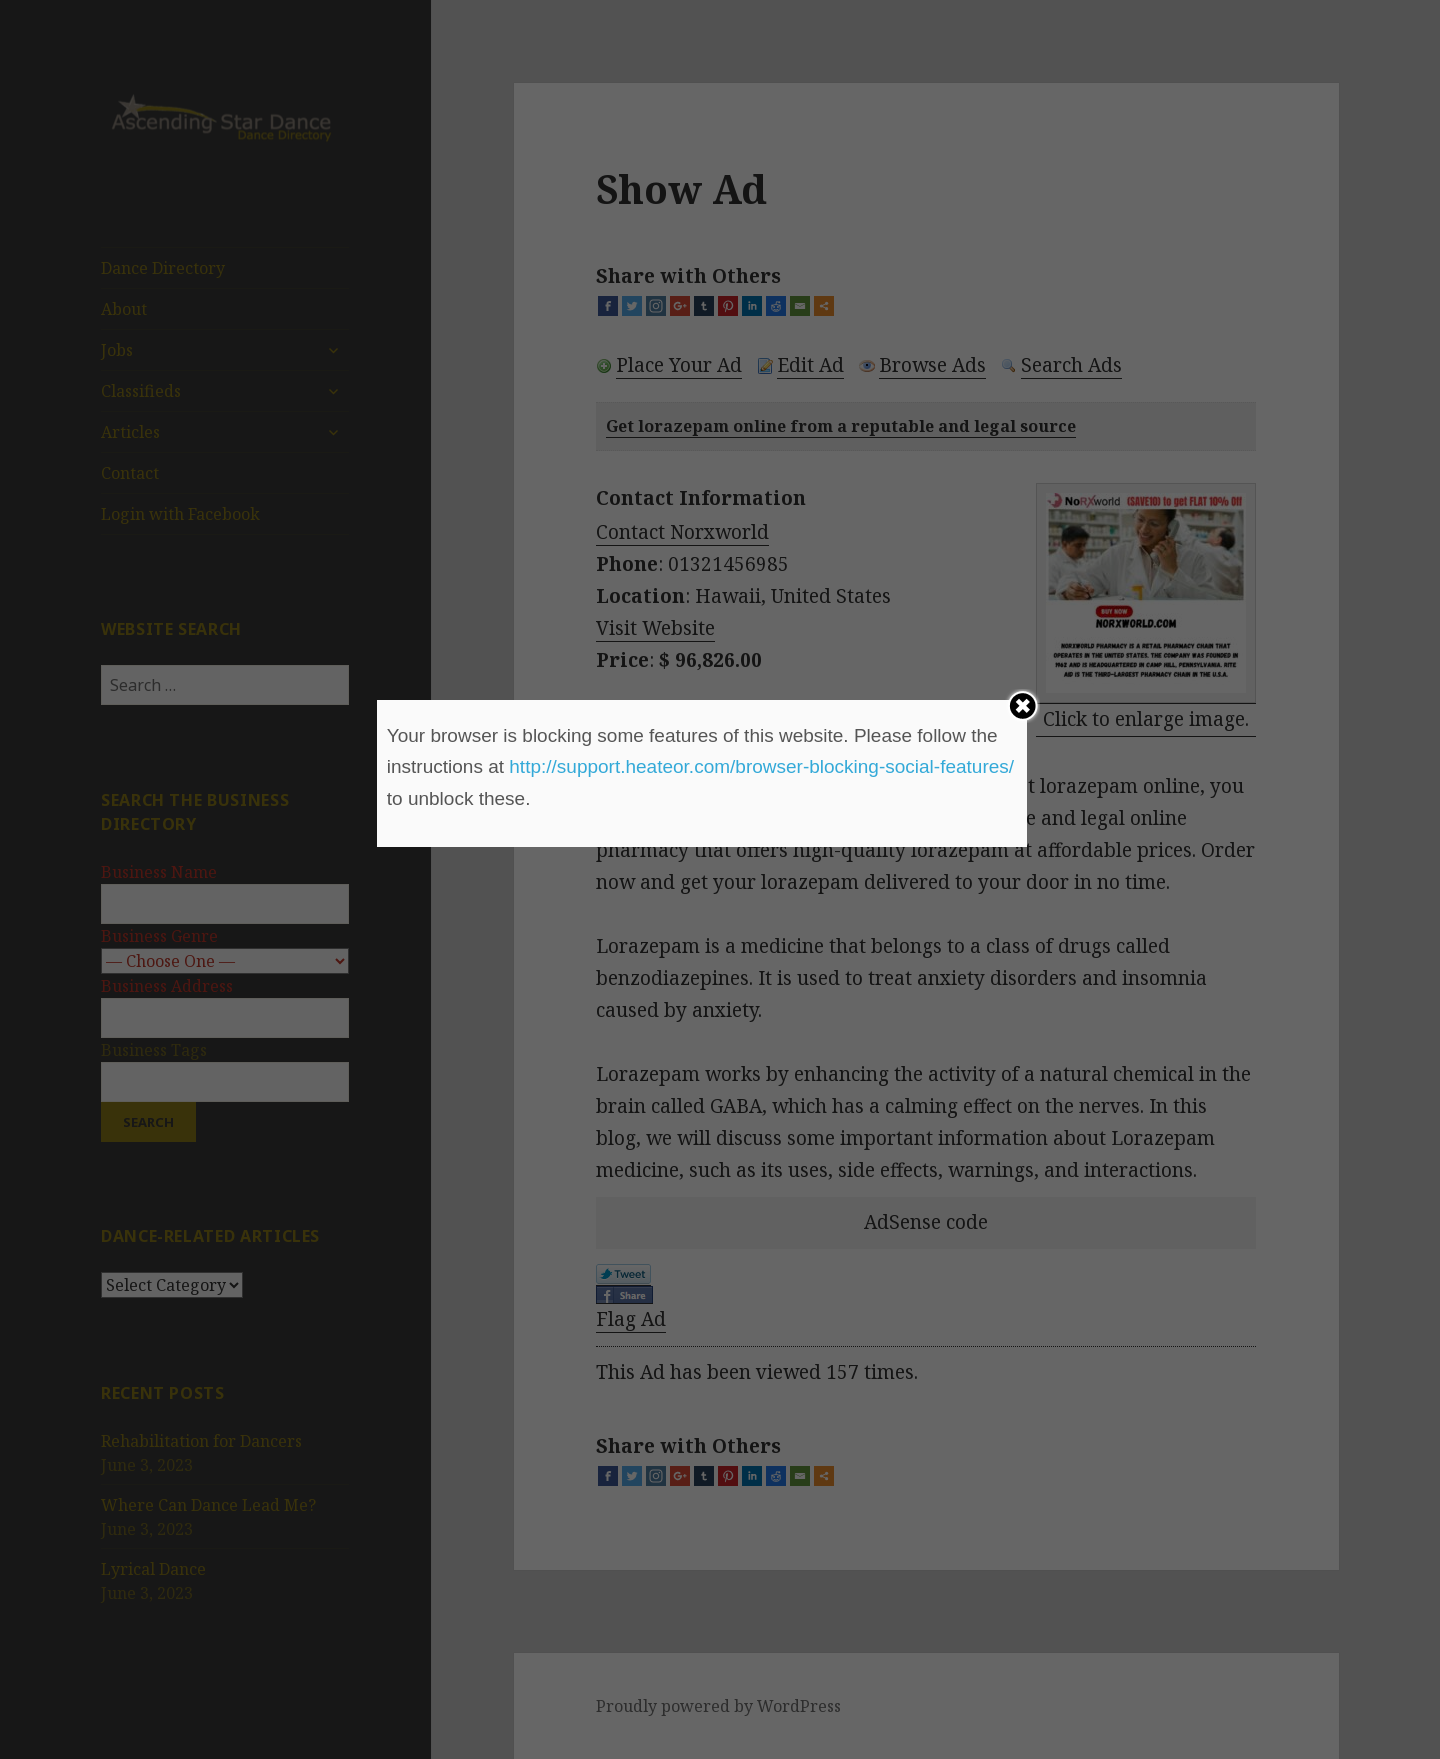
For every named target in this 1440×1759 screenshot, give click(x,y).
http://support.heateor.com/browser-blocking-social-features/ (761, 766)
